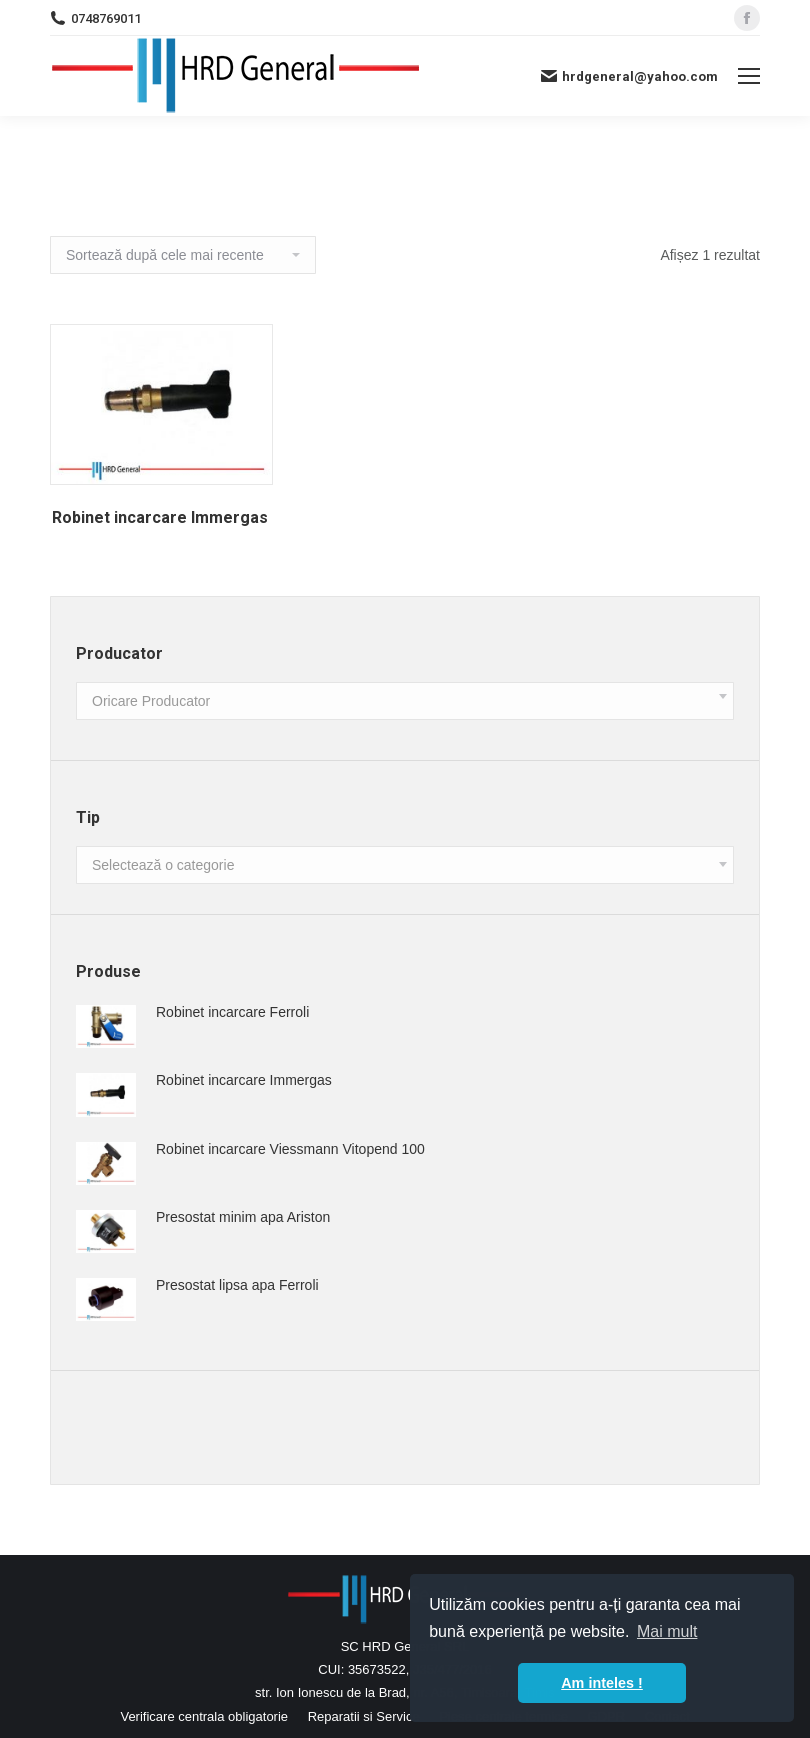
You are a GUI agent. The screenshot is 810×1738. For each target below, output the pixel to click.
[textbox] (151, 701)
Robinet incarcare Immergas (160, 517)
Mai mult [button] (667, 1631)
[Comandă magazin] (183, 255)
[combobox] (405, 701)
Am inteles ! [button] (602, 1683)
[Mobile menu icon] (749, 76)
